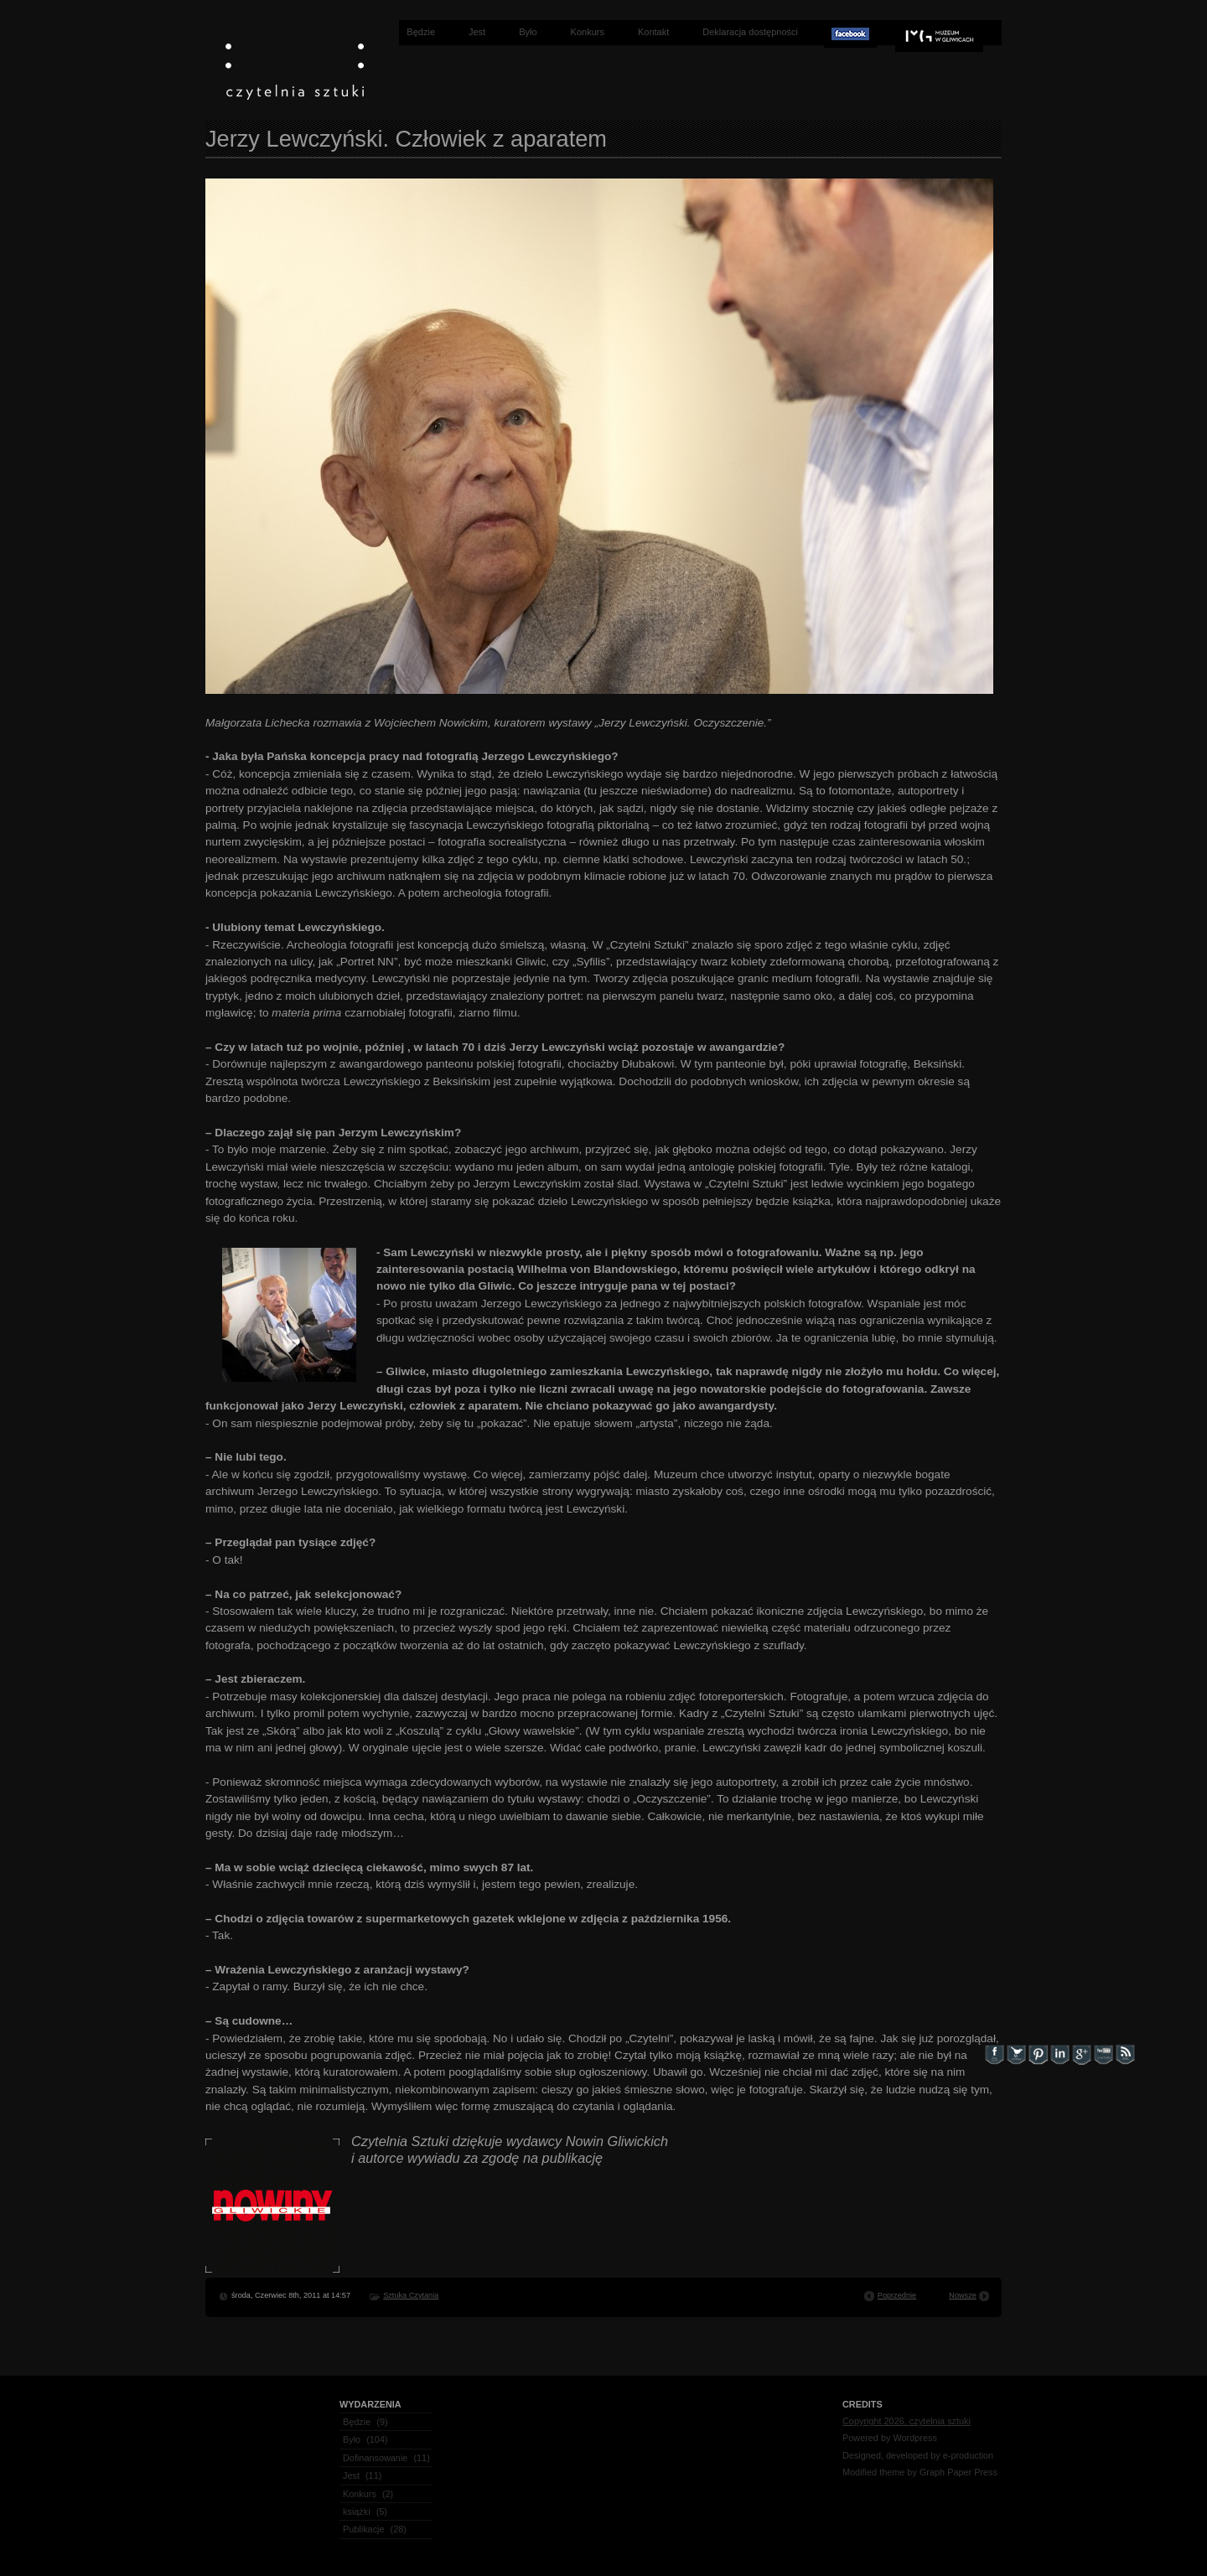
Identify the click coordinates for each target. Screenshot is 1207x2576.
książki (356, 2511)
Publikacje (364, 2529)
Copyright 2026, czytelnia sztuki (906, 2421)
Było (527, 32)
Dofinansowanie (375, 2458)
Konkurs (587, 32)
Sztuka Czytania (410, 2295)
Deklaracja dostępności (750, 32)
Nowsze (962, 2295)
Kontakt (653, 32)
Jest (477, 32)
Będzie (421, 32)
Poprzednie (897, 2295)
